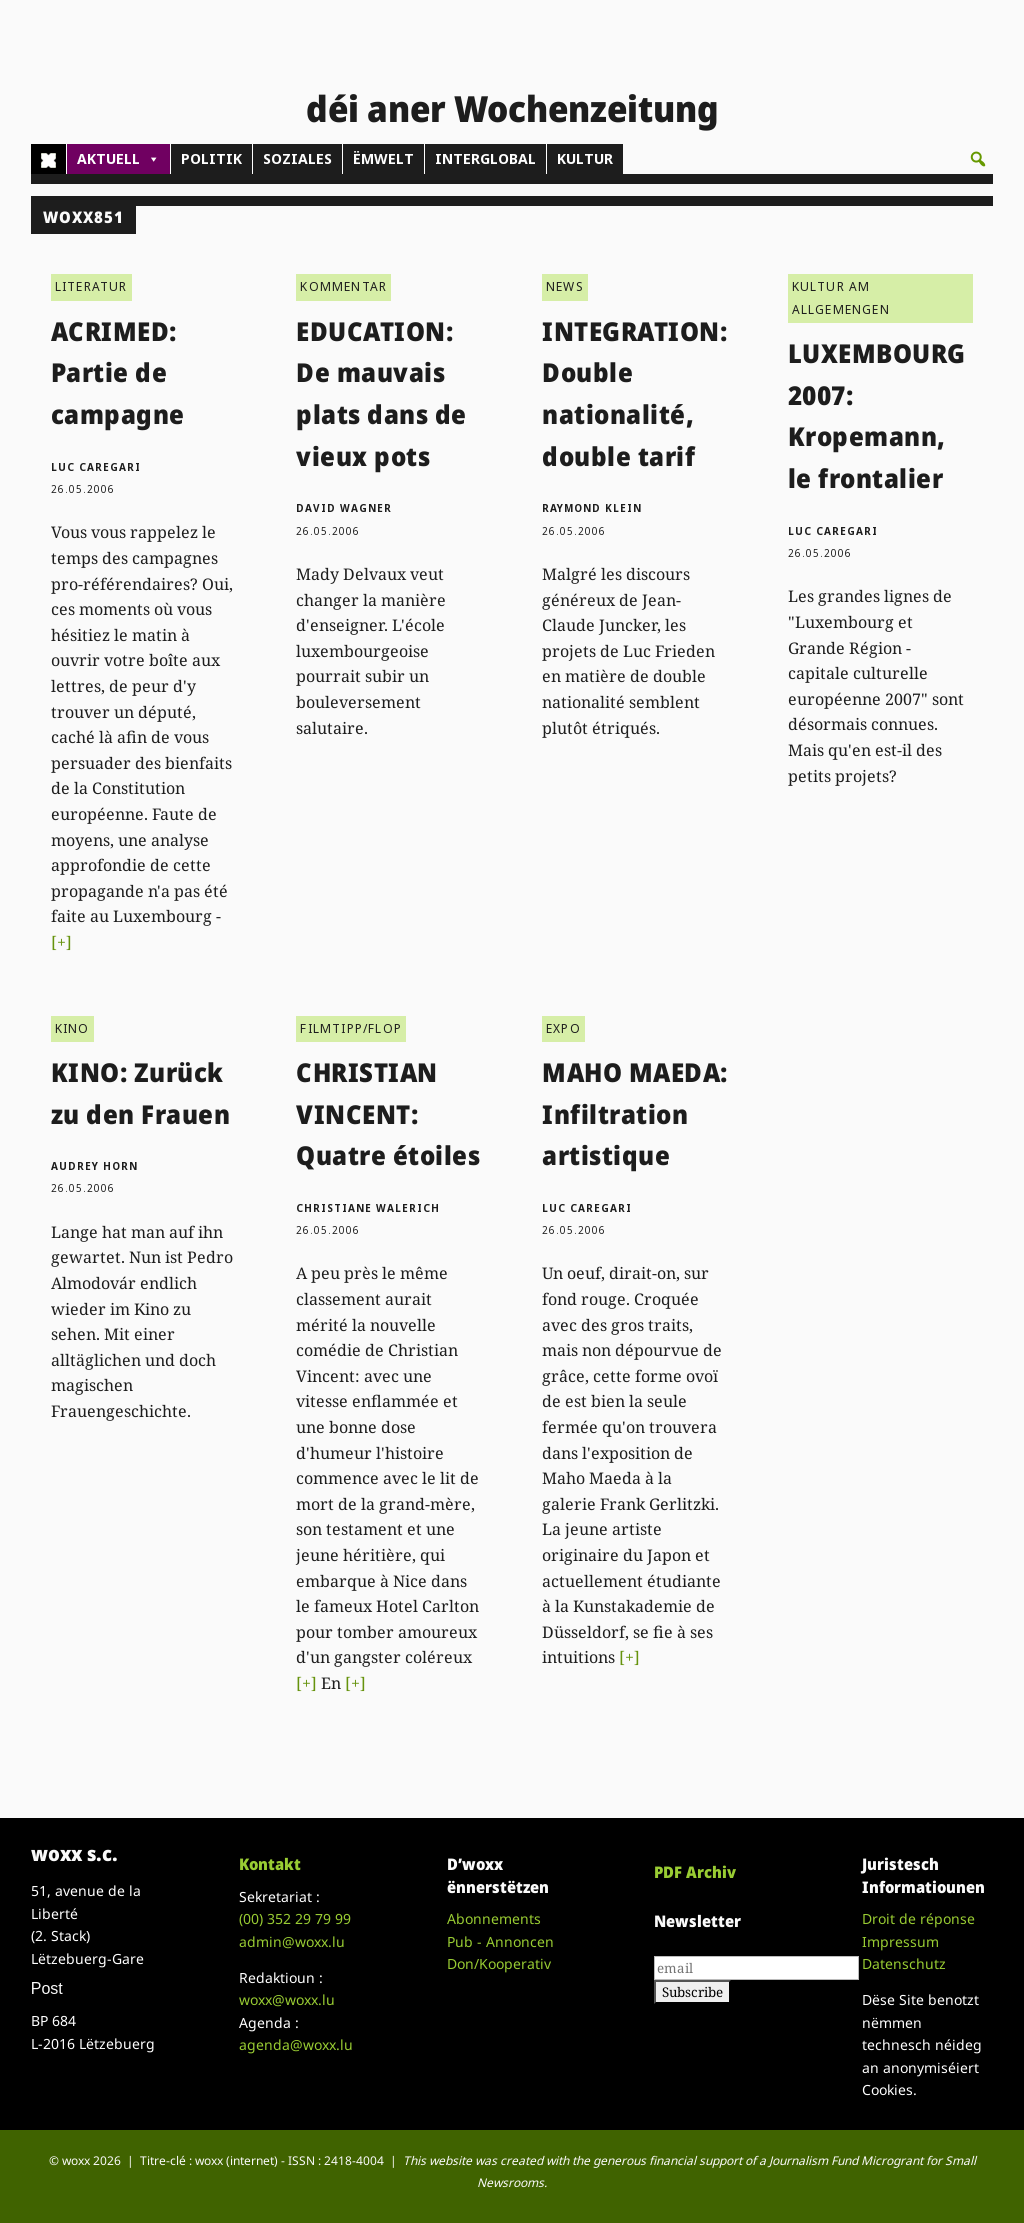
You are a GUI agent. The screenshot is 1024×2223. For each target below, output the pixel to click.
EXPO (563, 1028)
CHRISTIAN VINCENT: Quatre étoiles (388, 1113)
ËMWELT (383, 158)
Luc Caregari (96, 467)
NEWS (565, 286)
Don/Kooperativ (499, 1963)
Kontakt (270, 1864)
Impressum (900, 1941)
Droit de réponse (918, 1918)
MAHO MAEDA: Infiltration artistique (635, 1113)
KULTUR (585, 158)
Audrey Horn (94, 1166)
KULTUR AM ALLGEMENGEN (841, 297)
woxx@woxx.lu (287, 1999)
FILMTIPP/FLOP (351, 1028)
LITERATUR (91, 286)
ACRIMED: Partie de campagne (118, 372)
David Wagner (344, 508)
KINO (72, 1028)
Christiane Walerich (368, 1208)
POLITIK (211, 158)
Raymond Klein (592, 508)
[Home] (48, 159)
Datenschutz (904, 1963)
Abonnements (494, 1918)
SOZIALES (297, 158)
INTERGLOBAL (485, 158)
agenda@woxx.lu (296, 2044)
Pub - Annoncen (500, 1941)
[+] (61, 942)
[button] (978, 159)
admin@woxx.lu (292, 1941)
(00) (295, 1918)
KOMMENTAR (343, 286)
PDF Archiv (695, 1872)
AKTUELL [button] (118, 159)
